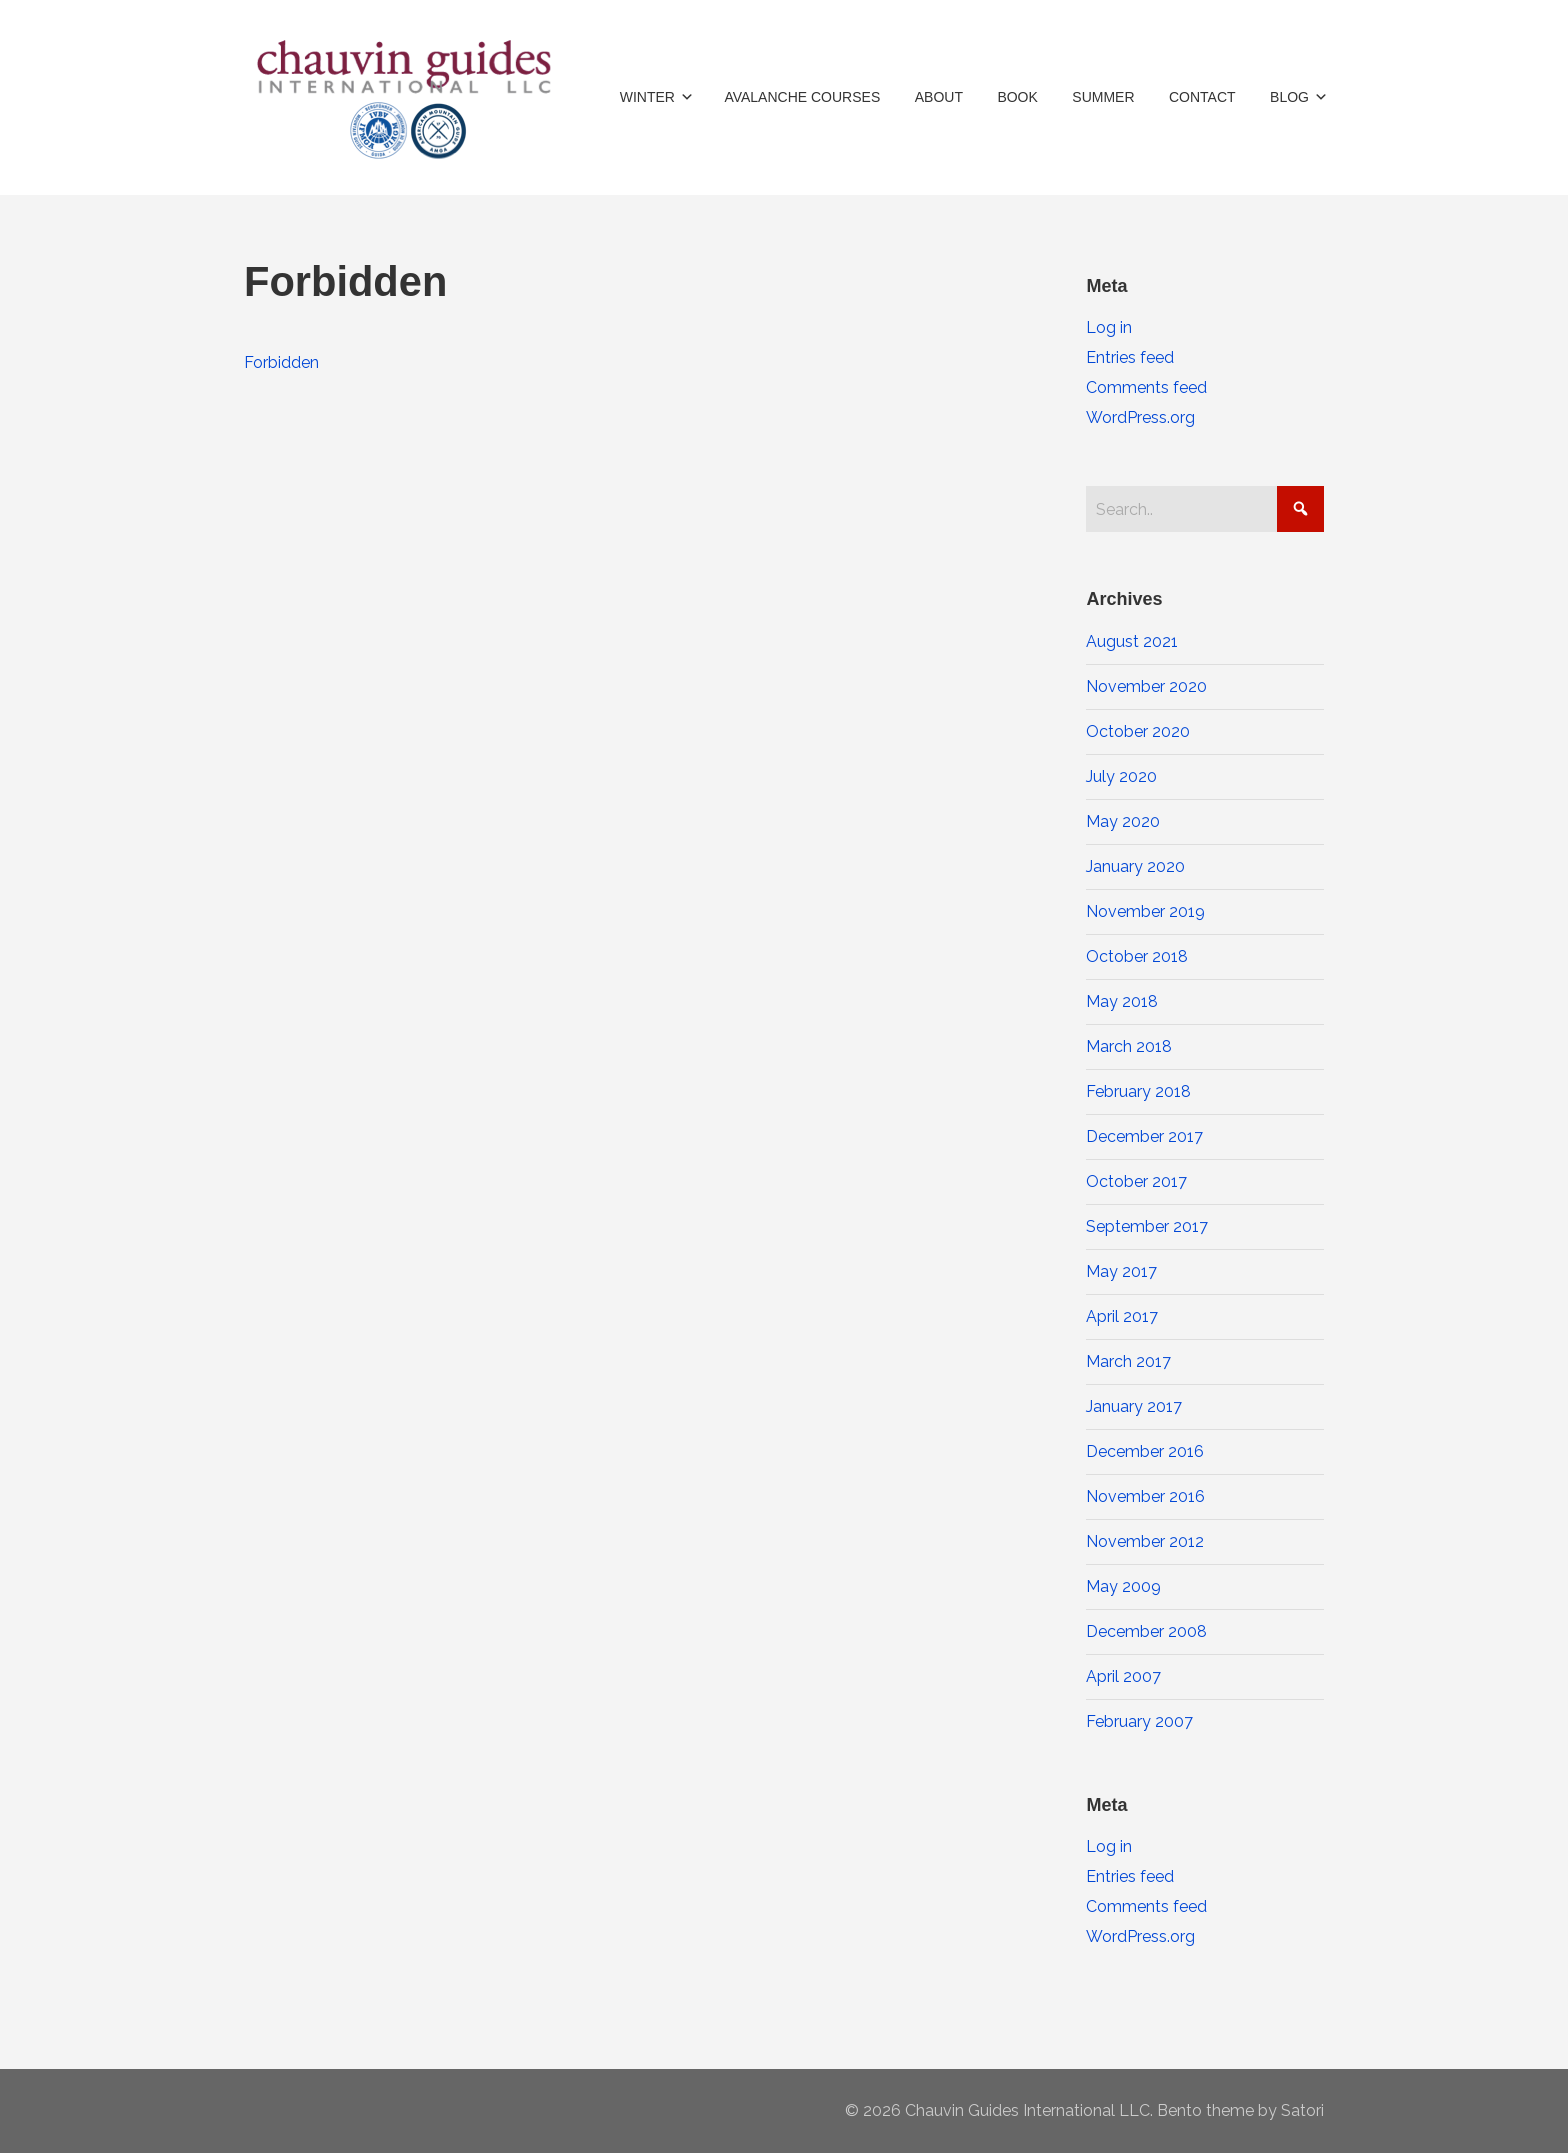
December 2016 (1145, 1451)
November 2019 (1145, 911)
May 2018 (1122, 1001)
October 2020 (1138, 731)
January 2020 (1135, 866)
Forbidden (281, 362)
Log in (1109, 327)
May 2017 (1121, 1271)
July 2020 (1121, 776)
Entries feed (1130, 357)
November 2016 (1145, 1496)
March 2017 (1128, 1361)
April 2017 (1122, 1316)
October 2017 (1136, 1181)
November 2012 (1145, 1541)
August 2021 (1132, 641)
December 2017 (1144, 1136)
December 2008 (1146, 1631)
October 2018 (1137, 956)
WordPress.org (1140, 417)
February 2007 (1139, 1721)
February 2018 (1138, 1091)
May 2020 (1123, 821)
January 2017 (1134, 1406)
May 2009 (1123, 1586)
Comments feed (1146, 387)
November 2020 (1146, 686)
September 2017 (1147, 1226)
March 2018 (1129, 1046)
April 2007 (1123, 1676)
